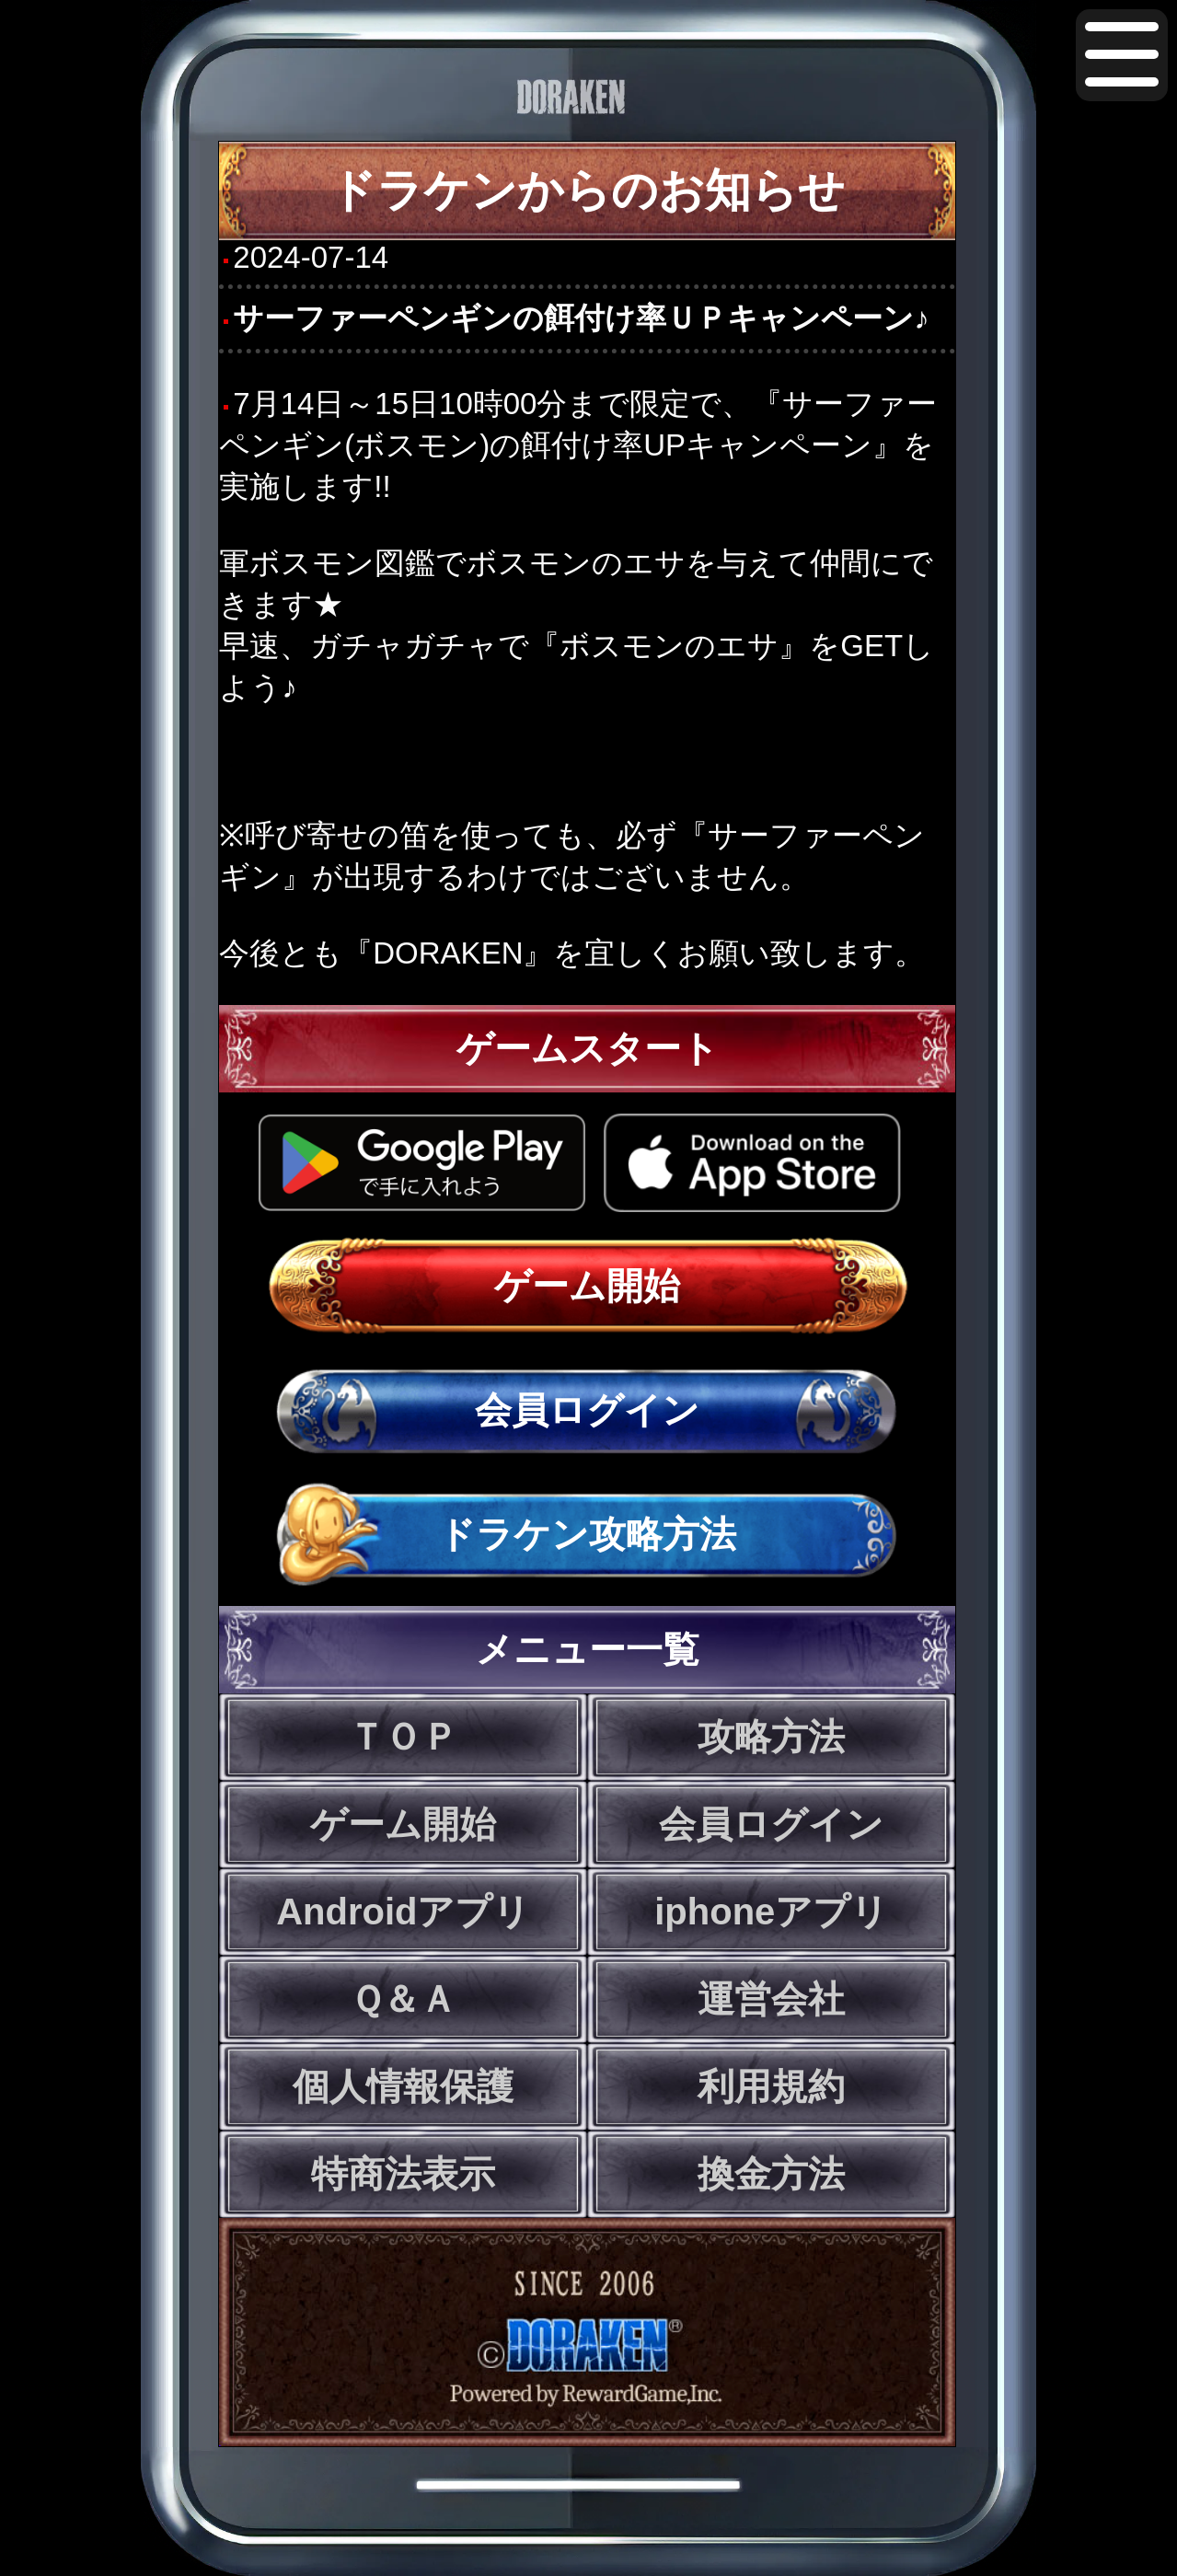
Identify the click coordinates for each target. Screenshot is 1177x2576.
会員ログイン (587, 1410)
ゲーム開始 (587, 1285)
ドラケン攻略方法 (587, 1534)
